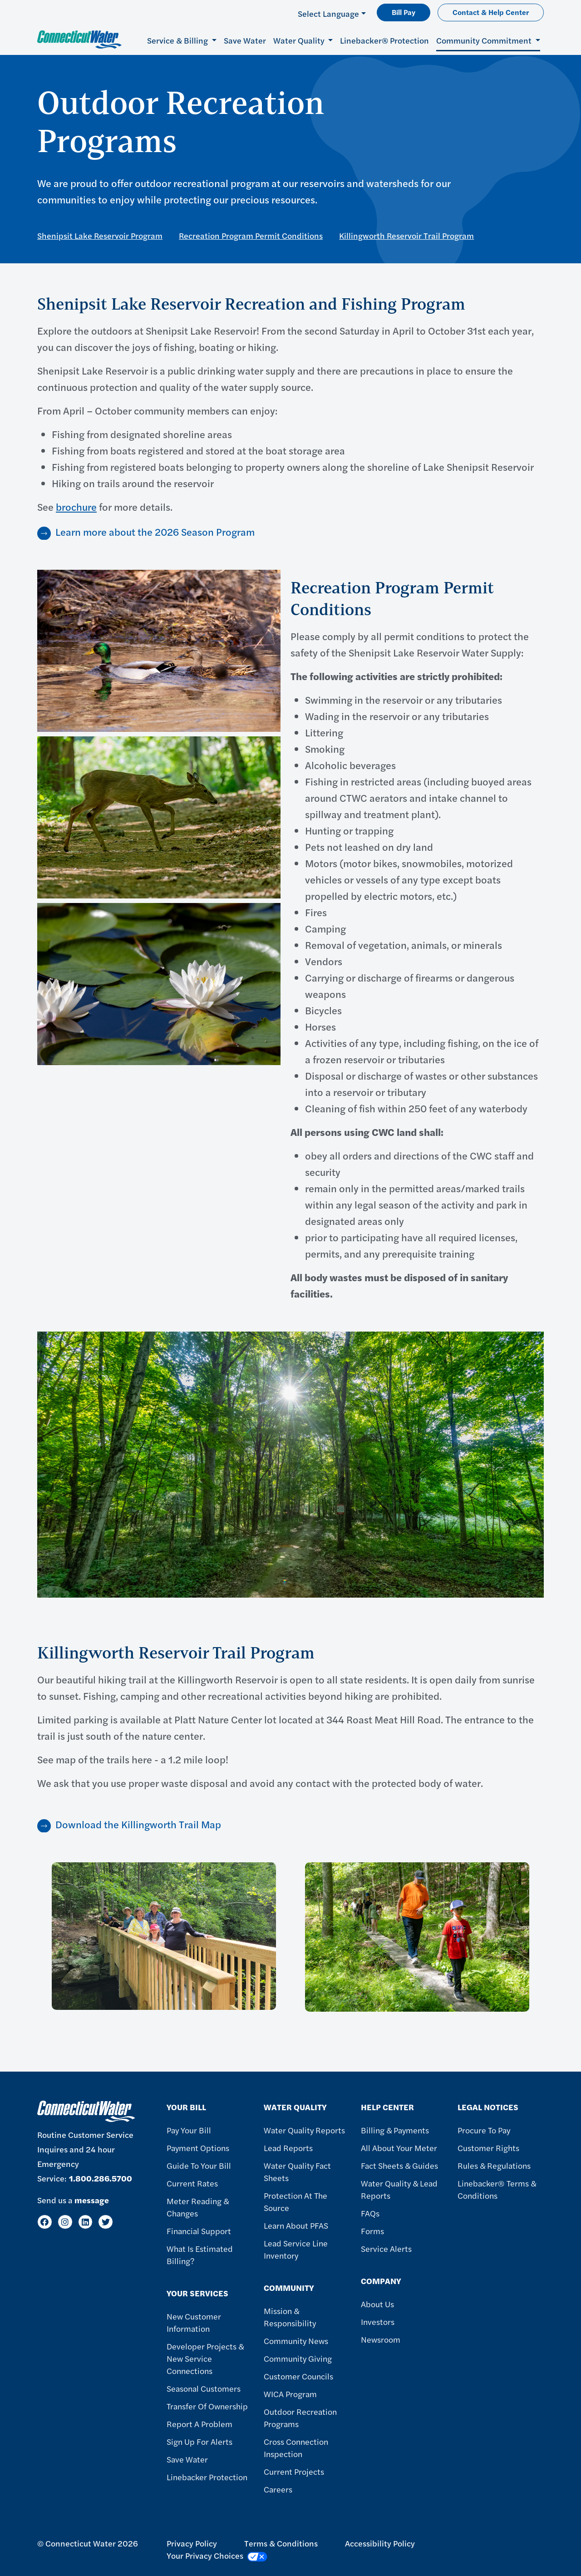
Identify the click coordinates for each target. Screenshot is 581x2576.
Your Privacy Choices (217, 2555)
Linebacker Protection (207, 2476)
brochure (76, 506)
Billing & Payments (395, 2130)
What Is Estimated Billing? (200, 2254)
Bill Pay (403, 12)
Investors (377, 2321)
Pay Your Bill (189, 2130)
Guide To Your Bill (199, 2165)
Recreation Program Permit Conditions (251, 235)
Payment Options (198, 2147)
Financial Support (199, 2230)
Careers (278, 2489)
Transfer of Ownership (207, 2406)
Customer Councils (298, 2376)
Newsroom (380, 2339)
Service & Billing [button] (178, 40)
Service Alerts (386, 2248)
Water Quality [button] (299, 40)
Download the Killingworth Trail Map (138, 1824)
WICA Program (290, 2393)
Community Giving (298, 2358)
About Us (377, 2304)
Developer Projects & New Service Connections (205, 2358)
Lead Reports (288, 2147)
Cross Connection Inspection (296, 2447)
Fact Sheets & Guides (399, 2165)
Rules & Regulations (494, 2165)
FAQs (370, 2213)
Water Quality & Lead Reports (399, 2189)
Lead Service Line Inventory (296, 2249)
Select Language (328, 13)
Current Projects (294, 2471)
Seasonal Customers (204, 2388)
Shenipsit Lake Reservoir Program (99, 235)
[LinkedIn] (85, 2222)
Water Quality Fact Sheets (297, 2171)
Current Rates (192, 2183)
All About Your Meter (399, 2147)
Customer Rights (488, 2147)
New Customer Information (194, 2322)
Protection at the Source (295, 2201)
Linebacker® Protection (384, 40)
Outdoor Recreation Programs (300, 2417)
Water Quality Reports (304, 2130)
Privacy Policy (192, 2543)
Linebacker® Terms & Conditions (497, 2189)
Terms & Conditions (281, 2543)
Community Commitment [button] (484, 40)
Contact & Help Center (491, 12)
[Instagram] (65, 2222)
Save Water (245, 40)
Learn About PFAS (296, 2225)
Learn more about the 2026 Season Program (155, 531)
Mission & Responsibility (290, 2317)
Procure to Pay (484, 2130)
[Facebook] (44, 2222)
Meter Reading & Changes (198, 2207)
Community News (296, 2340)
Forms (372, 2230)
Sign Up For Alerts (199, 2441)
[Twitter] (105, 2222)
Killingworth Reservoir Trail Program (406, 235)
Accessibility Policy (380, 2543)
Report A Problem (199, 2423)
